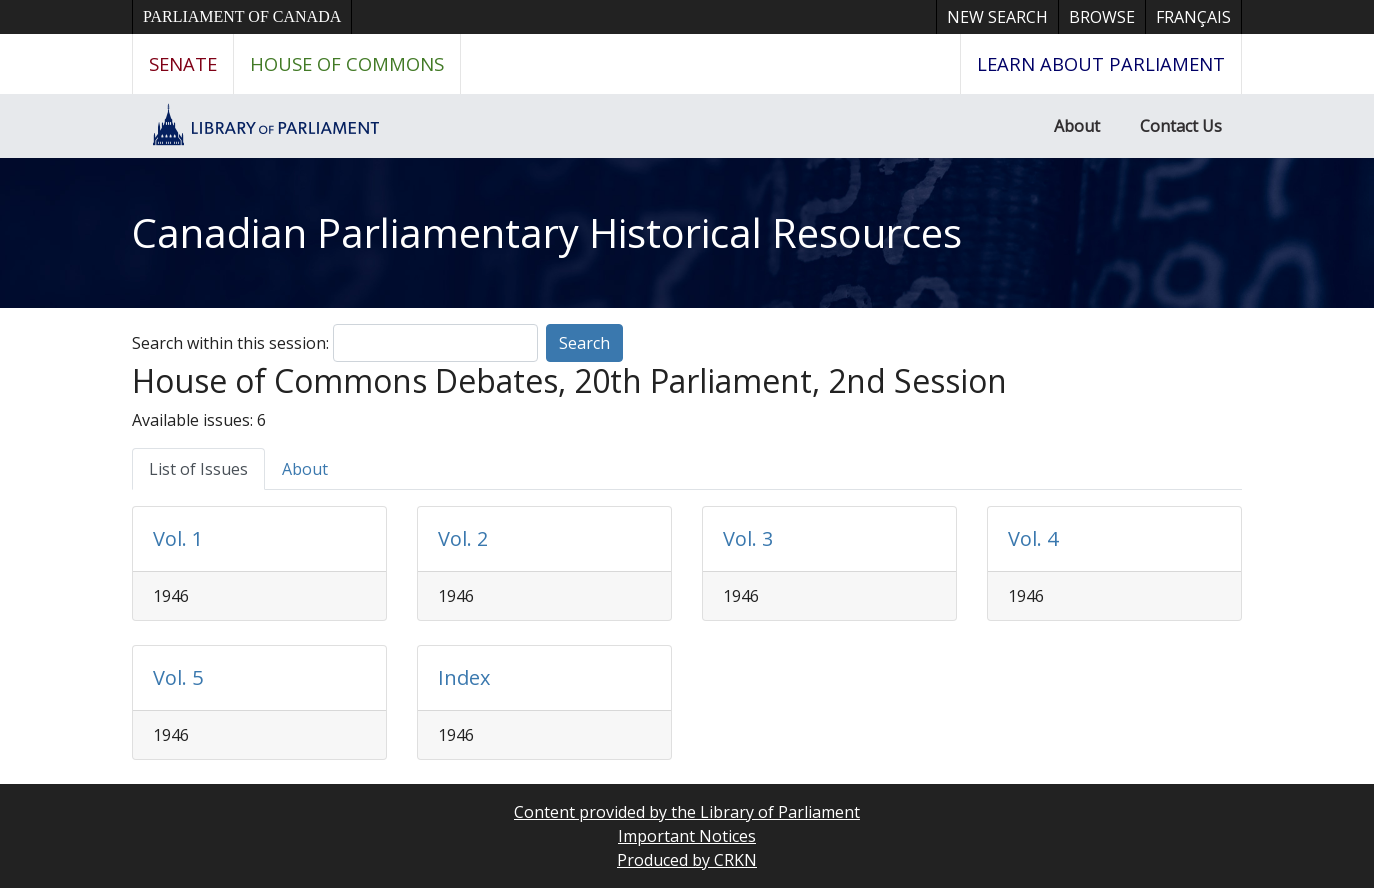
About (1077, 126)
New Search (997, 17)
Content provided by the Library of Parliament (687, 812)
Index (464, 677)
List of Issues (198, 469)
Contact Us (1181, 126)
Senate (183, 63)
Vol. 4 (1033, 538)
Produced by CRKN (687, 860)
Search (584, 343)
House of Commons (347, 63)
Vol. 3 (748, 538)
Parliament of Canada (242, 16)
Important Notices (687, 836)
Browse (1102, 17)
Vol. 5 (178, 677)
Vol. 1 (178, 538)
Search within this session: (230, 343)
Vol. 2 (463, 538)
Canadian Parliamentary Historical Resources (547, 232)
